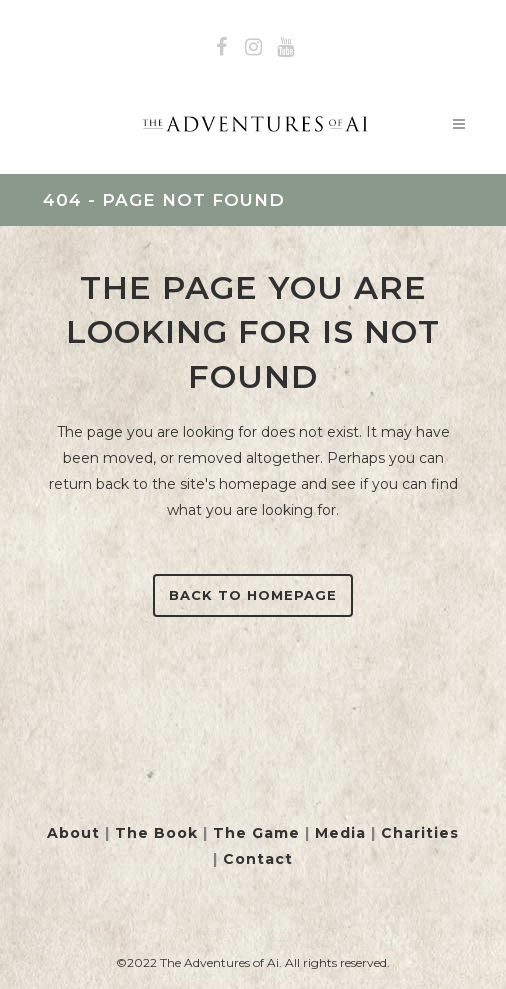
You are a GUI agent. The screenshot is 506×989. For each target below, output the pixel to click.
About (73, 833)
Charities (420, 833)
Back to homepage (253, 595)
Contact (258, 859)
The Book (156, 833)
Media (340, 833)
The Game (256, 833)
